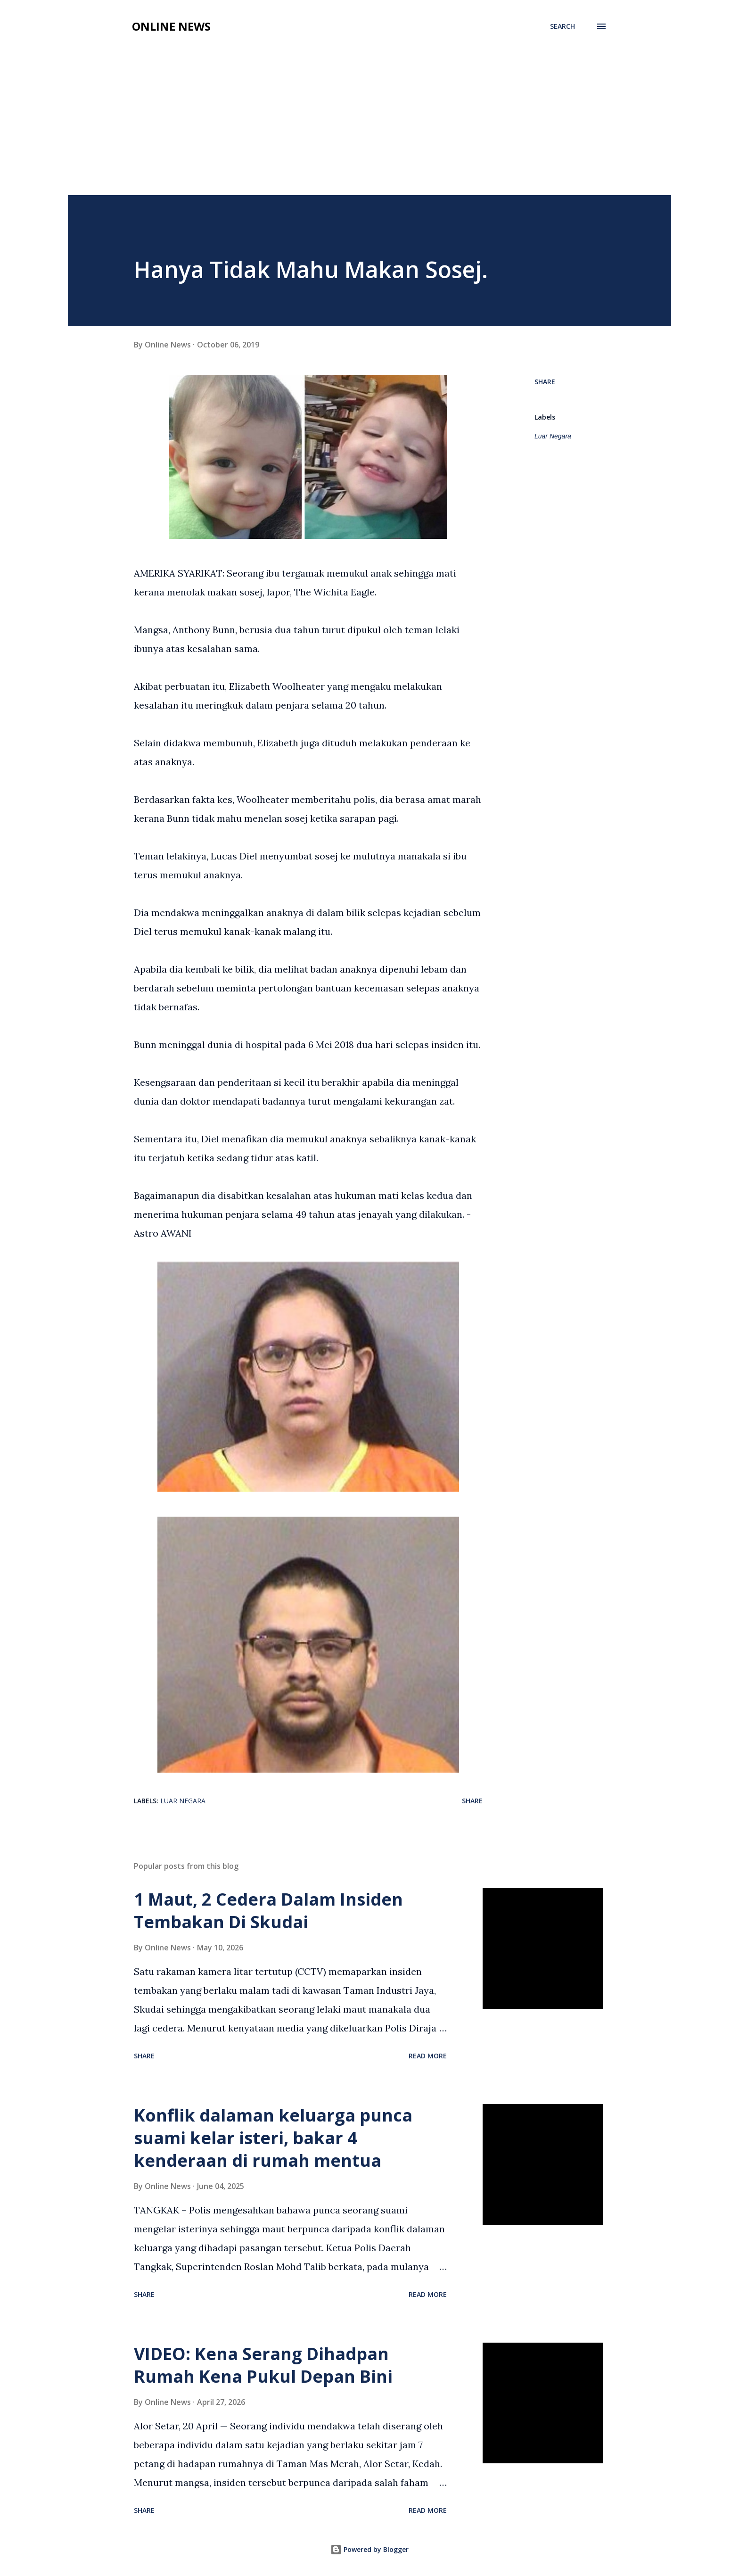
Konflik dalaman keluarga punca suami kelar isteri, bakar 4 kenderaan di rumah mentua (273, 2138)
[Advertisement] (369, 124)
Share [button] (544, 381)
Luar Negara (552, 436)
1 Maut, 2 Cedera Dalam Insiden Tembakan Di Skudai (268, 1910)
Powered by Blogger (369, 2549)
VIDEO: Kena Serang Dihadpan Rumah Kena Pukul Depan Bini (263, 2365)
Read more (428, 2055)
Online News (171, 26)
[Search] (562, 26)
